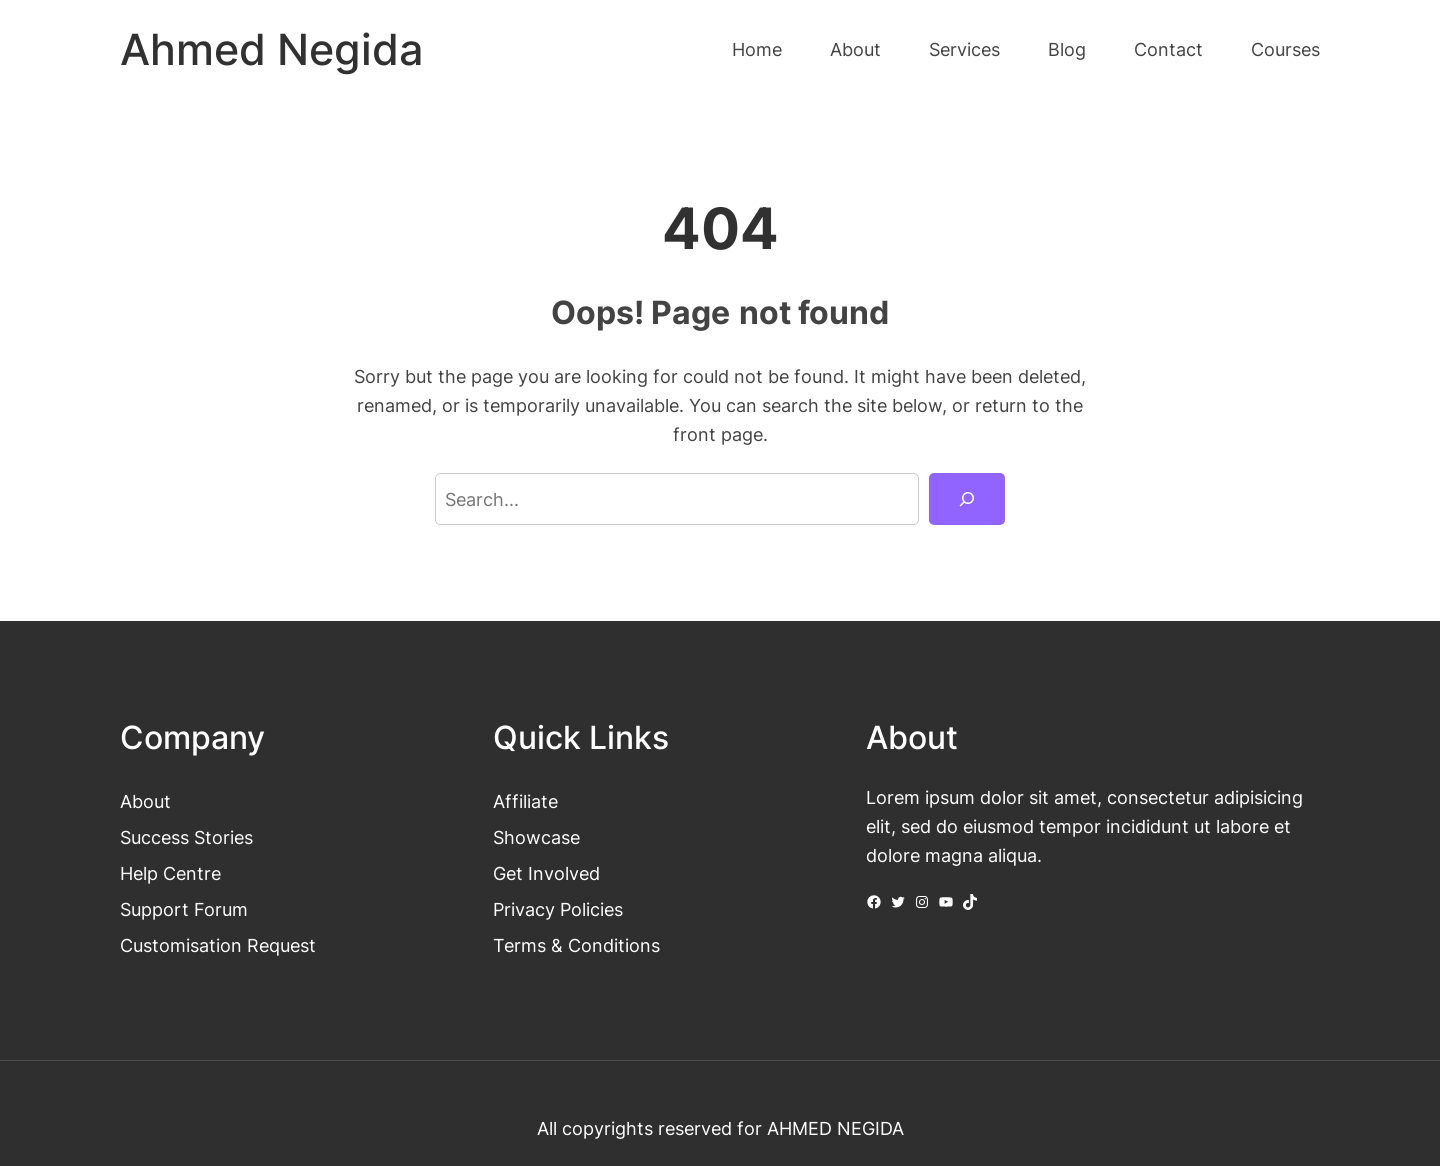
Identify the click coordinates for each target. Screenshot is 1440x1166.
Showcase (536, 837)
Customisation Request (218, 945)
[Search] (967, 499)
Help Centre (170, 873)
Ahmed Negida (271, 49)
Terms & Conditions (576, 945)
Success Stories (186, 837)
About (145, 801)
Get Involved (546, 873)
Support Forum (184, 909)
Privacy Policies (558, 909)
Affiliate (525, 801)
